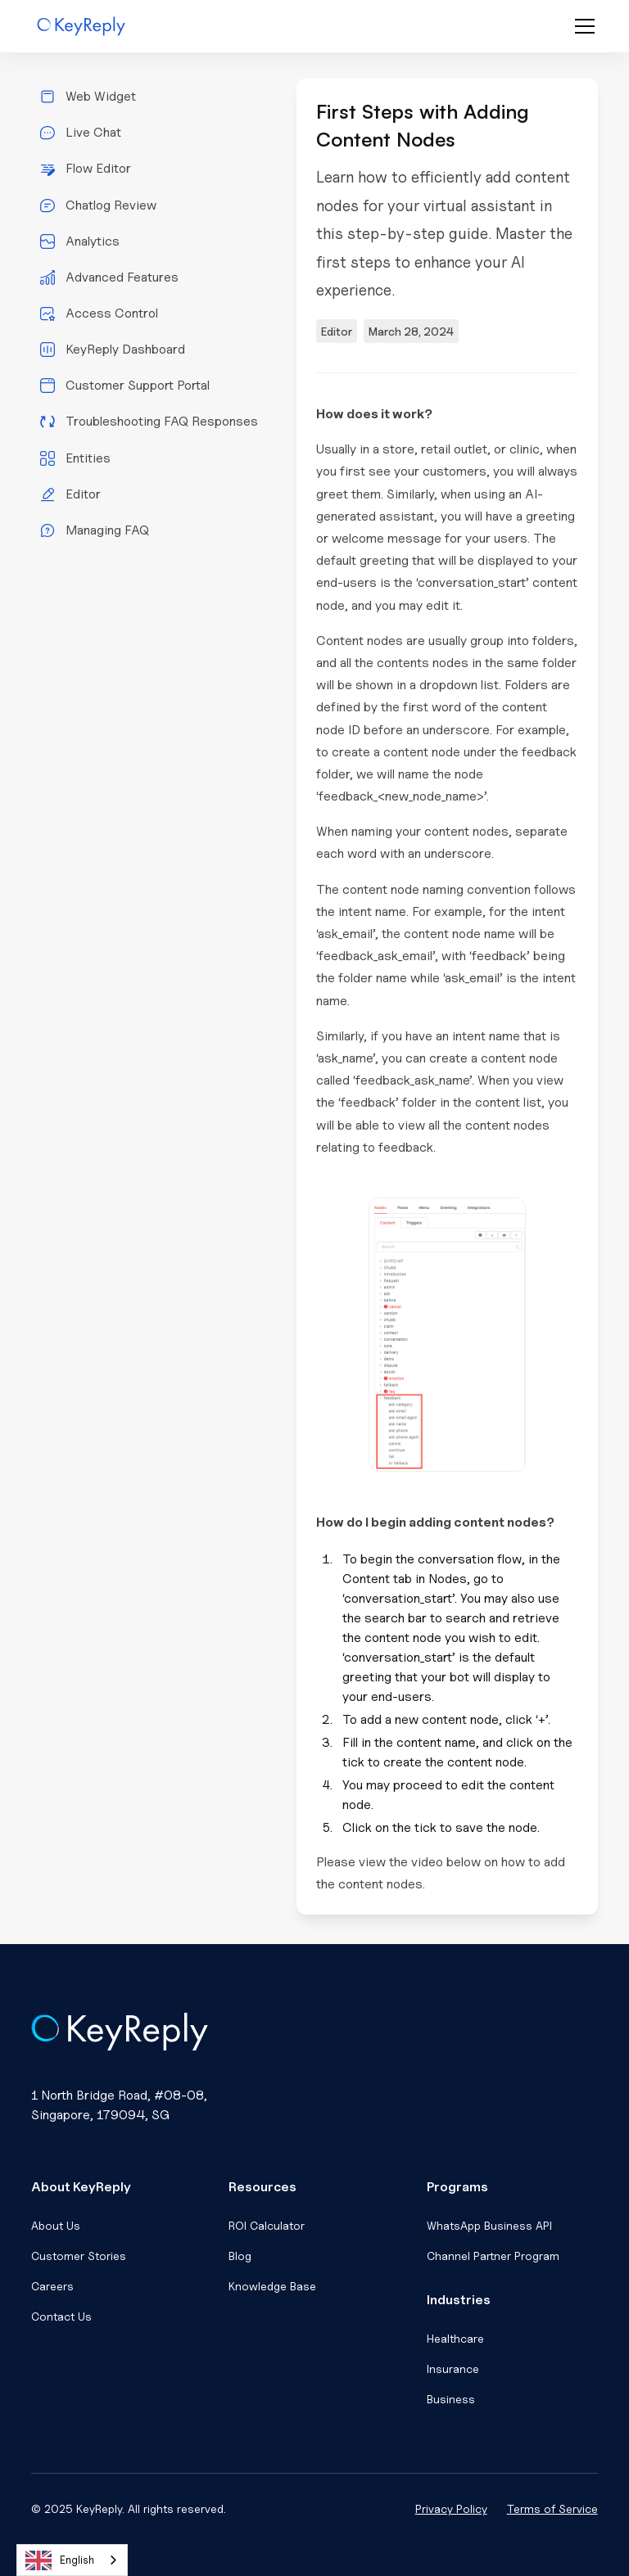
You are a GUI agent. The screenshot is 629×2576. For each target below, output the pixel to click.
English (59, 2560)
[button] (581, 26)
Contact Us (61, 2316)
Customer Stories (78, 2255)
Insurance (453, 2368)
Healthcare (455, 2338)
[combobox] (72, 2560)
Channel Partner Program (493, 2255)
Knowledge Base (272, 2286)
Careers (52, 2286)
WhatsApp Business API (489, 2225)
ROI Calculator (267, 2225)
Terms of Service (552, 2508)
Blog (240, 2255)
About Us (55, 2225)
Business (451, 2399)
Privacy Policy (451, 2508)
